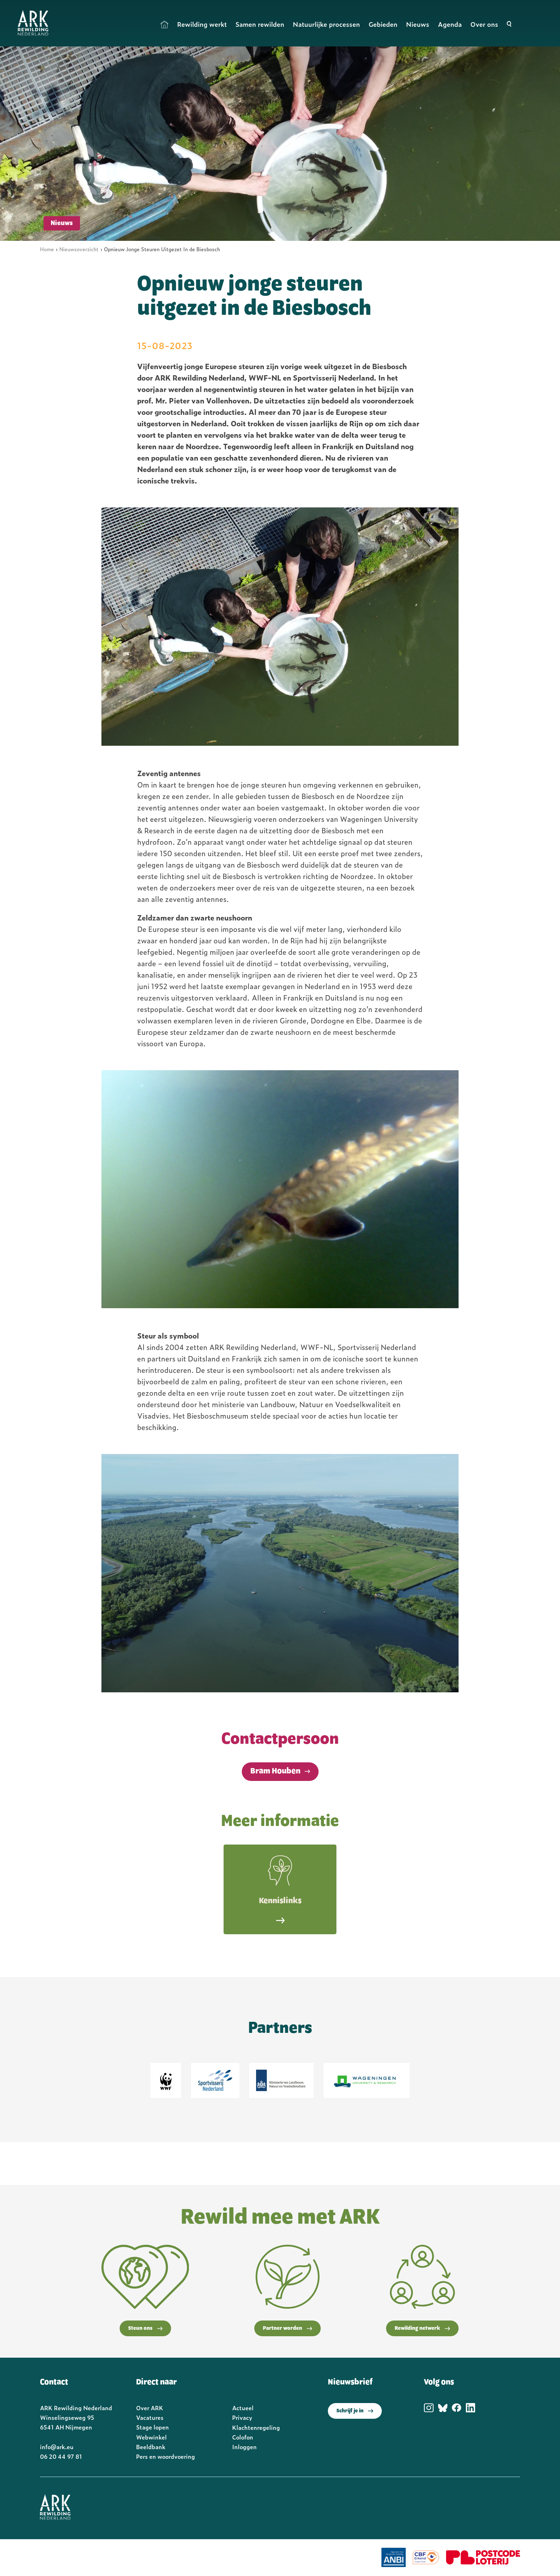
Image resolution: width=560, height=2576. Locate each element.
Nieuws (417, 24)
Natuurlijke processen (326, 24)
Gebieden (383, 24)
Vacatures (150, 2417)
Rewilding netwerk (422, 2328)
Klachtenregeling (256, 2427)
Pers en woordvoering (165, 2456)
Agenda (450, 24)
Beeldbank (150, 2446)
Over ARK (149, 2407)
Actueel (243, 2407)
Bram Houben (275, 1771)
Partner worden (287, 2328)
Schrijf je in (354, 2411)
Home (165, 24)
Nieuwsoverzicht (79, 249)
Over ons (484, 24)
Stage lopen (152, 2427)
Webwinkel (151, 2437)
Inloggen (244, 2446)
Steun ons (145, 2328)
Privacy (242, 2417)
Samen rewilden (259, 24)
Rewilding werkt (202, 24)
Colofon (242, 2437)
